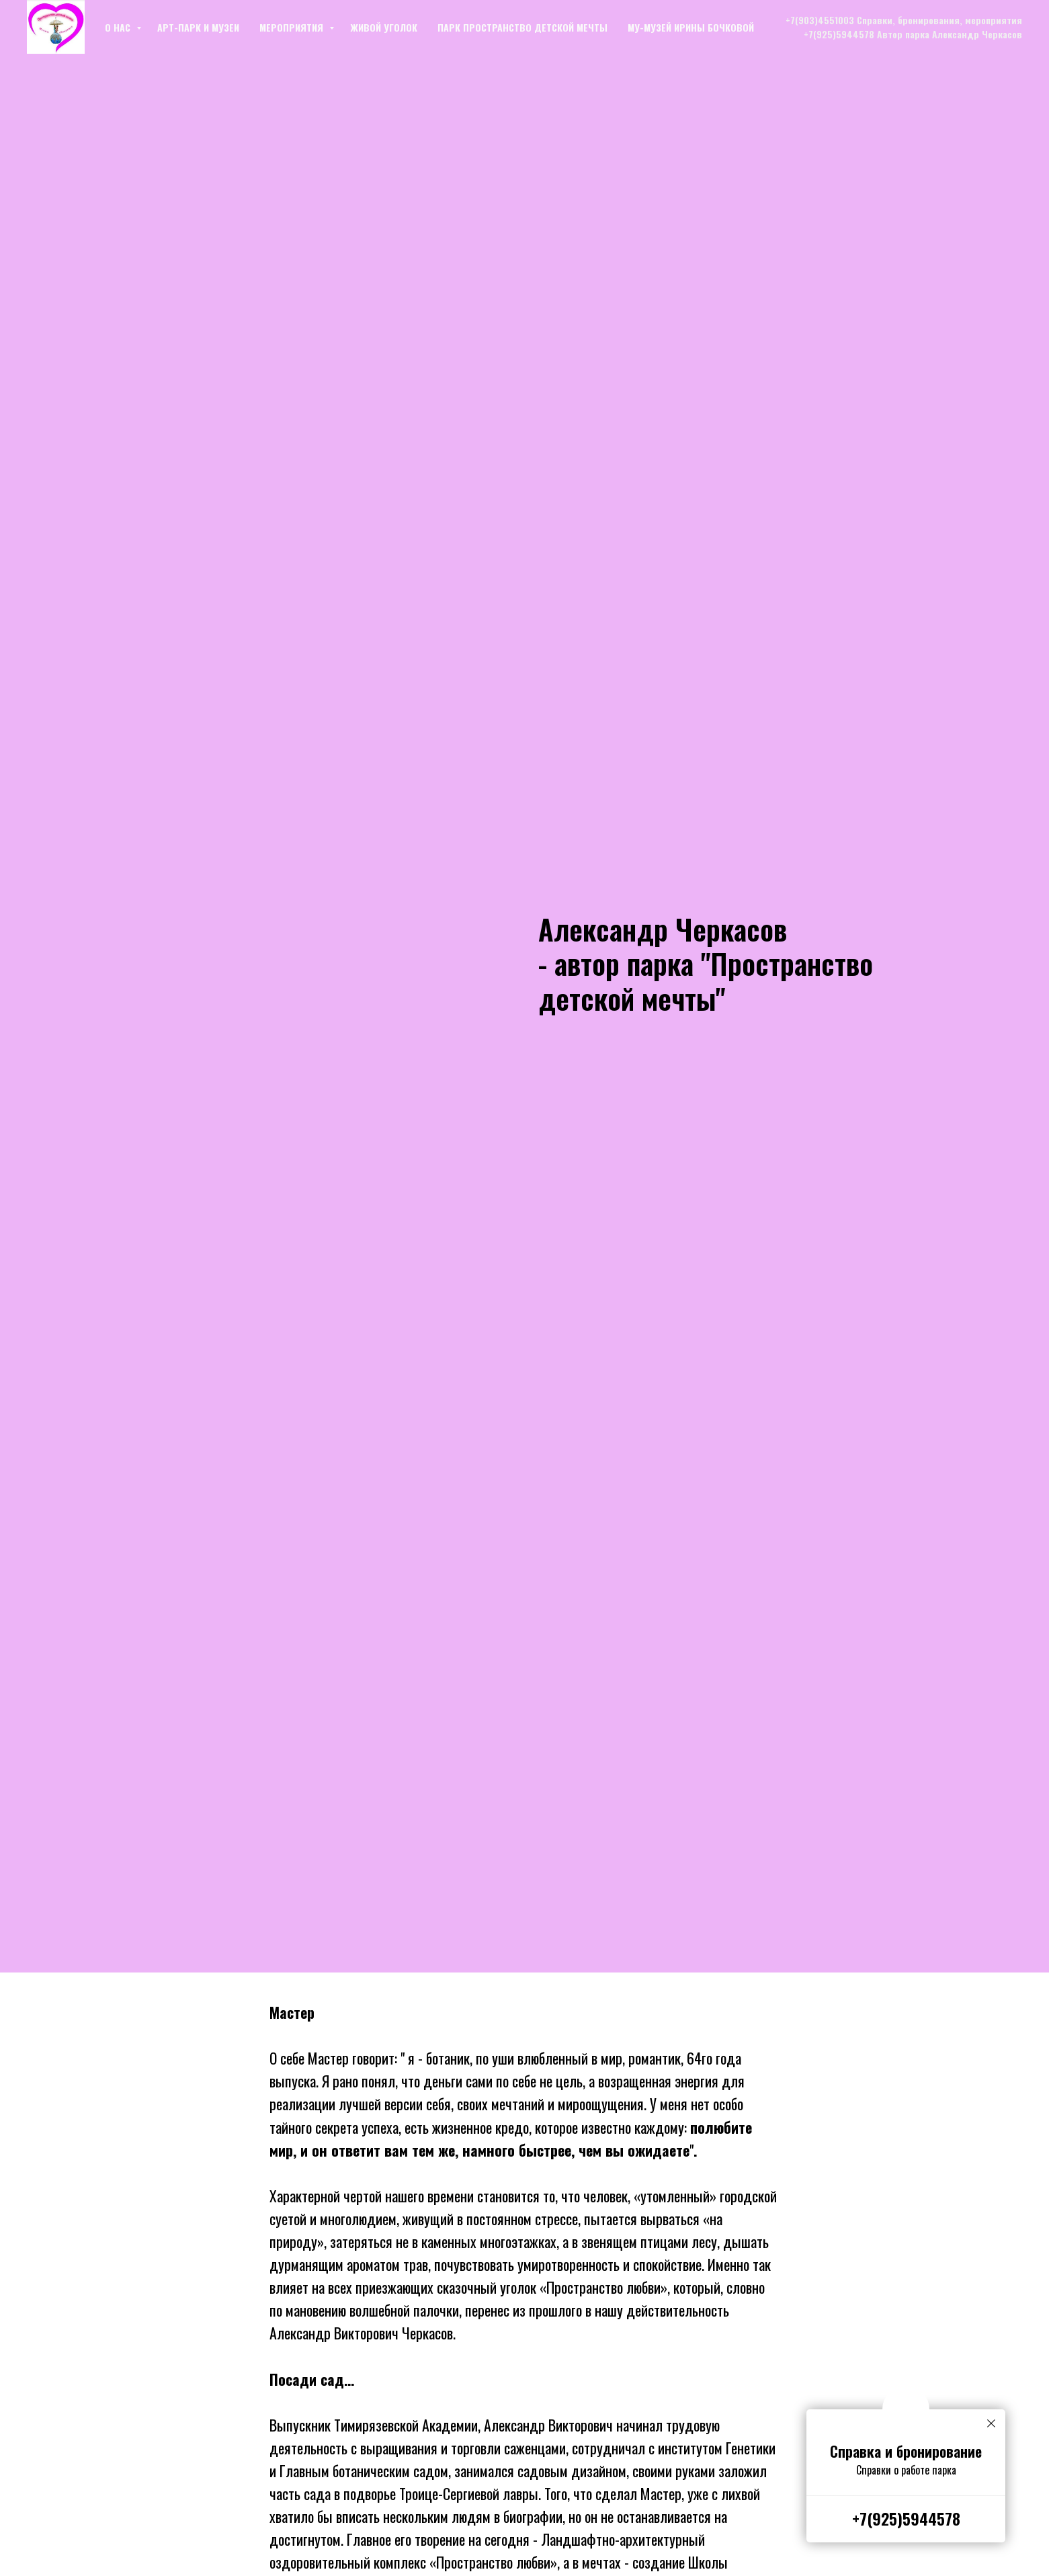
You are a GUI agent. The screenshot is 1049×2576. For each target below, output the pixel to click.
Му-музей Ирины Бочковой (691, 27)
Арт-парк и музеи (198, 27)
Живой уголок (383, 27)
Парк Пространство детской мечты (522, 27)
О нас (119, 27)
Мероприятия (292, 27)
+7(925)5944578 (906, 2518)
